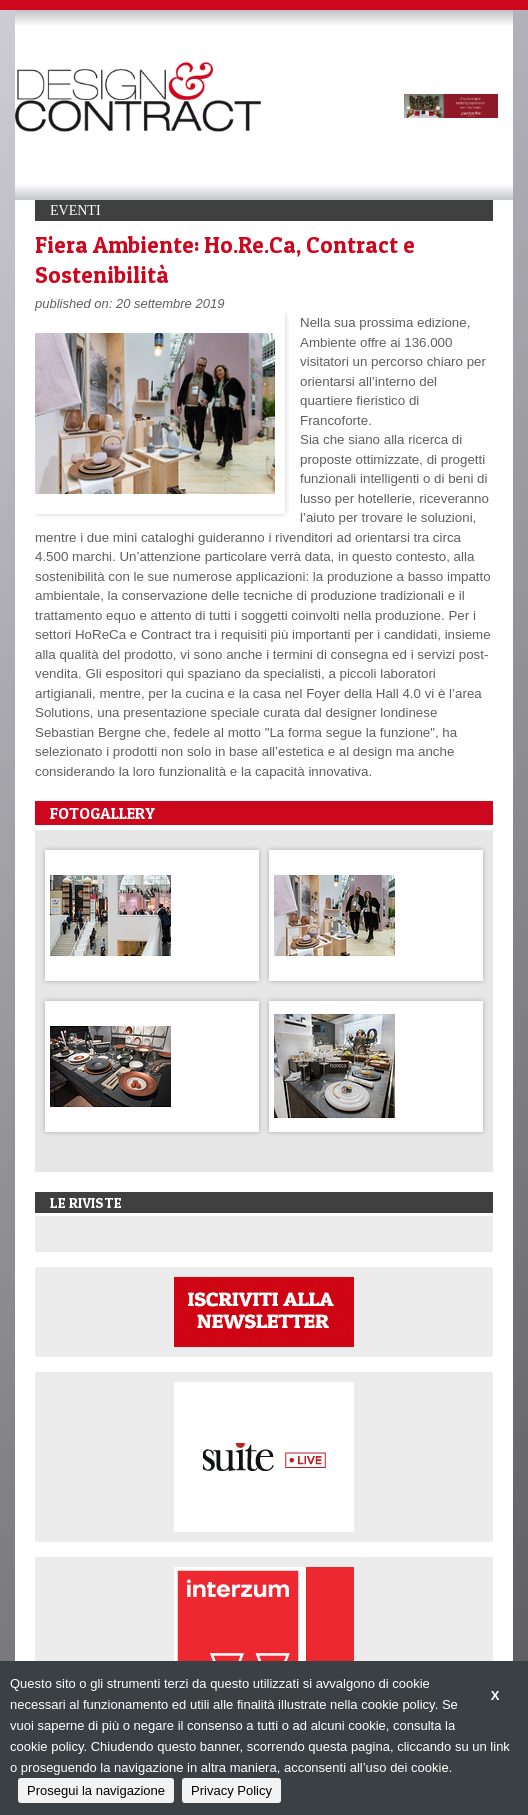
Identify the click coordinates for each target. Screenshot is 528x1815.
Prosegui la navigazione (96, 1790)
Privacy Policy (231, 1790)
